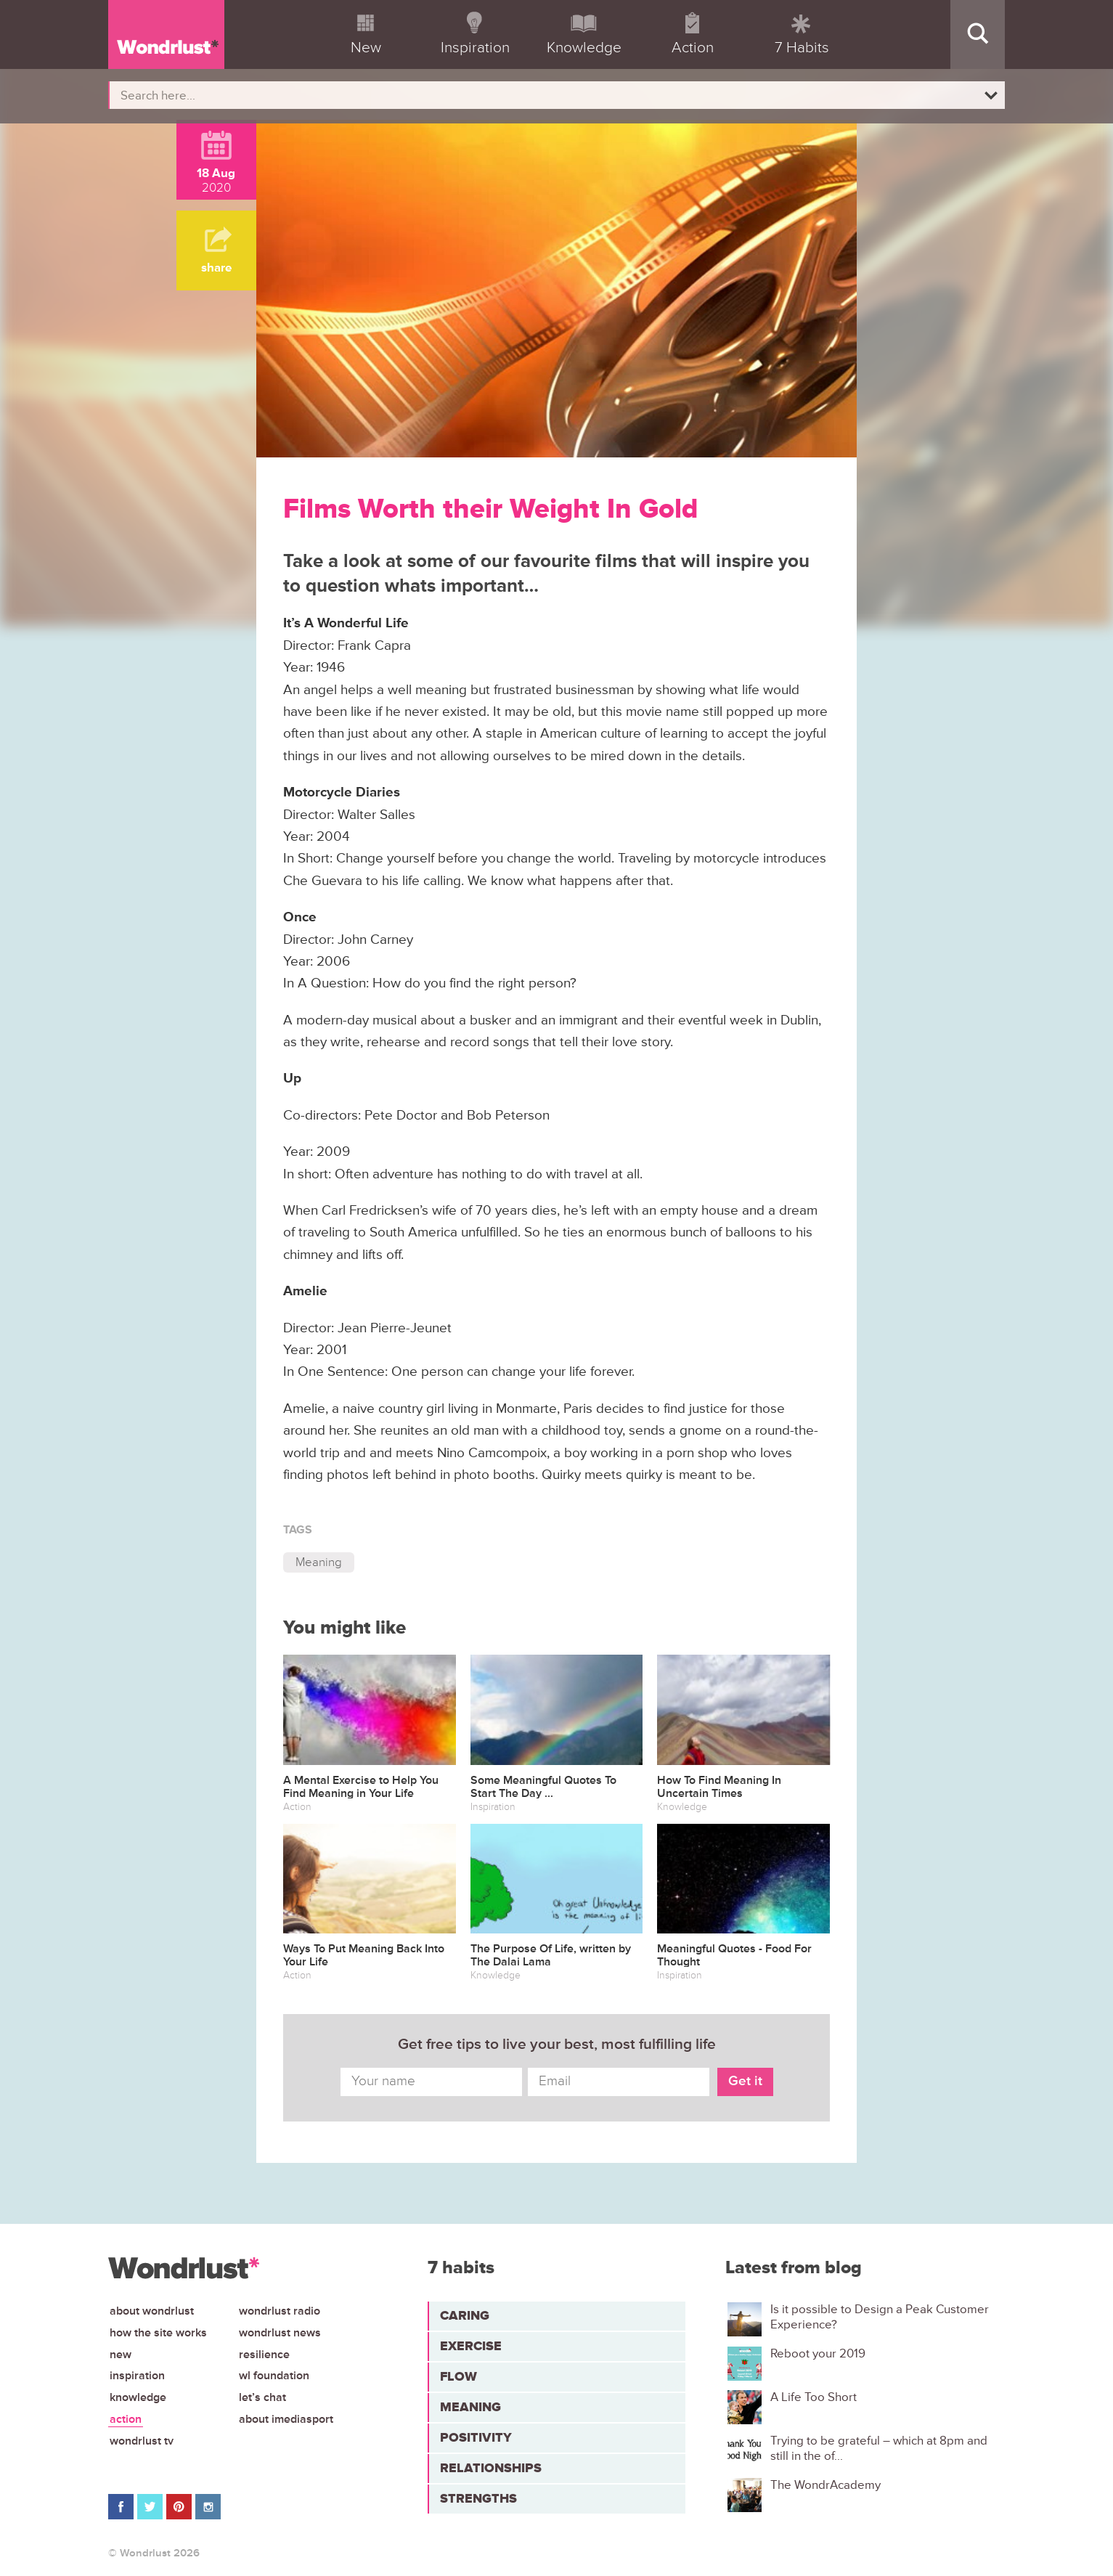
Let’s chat (262, 2397)
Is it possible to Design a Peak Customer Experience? (879, 2316)
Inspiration (137, 2375)
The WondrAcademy (825, 2485)
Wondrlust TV (142, 2441)
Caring (464, 2315)
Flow (458, 2376)
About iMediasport (286, 2419)
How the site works (158, 2333)
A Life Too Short (813, 2397)
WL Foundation (274, 2375)
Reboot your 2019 (817, 2354)
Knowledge (138, 2397)
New (120, 2354)
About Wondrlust (152, 2311)
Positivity (476, 2437)
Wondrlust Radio (279, 2311)
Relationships (491, 2468)
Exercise (471, 2346)
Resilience (264, 2354)
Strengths (478, 2498)
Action (126, 2419)
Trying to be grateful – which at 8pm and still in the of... (878, 2448)
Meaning (318, 1562)
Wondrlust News (280, 2333)
